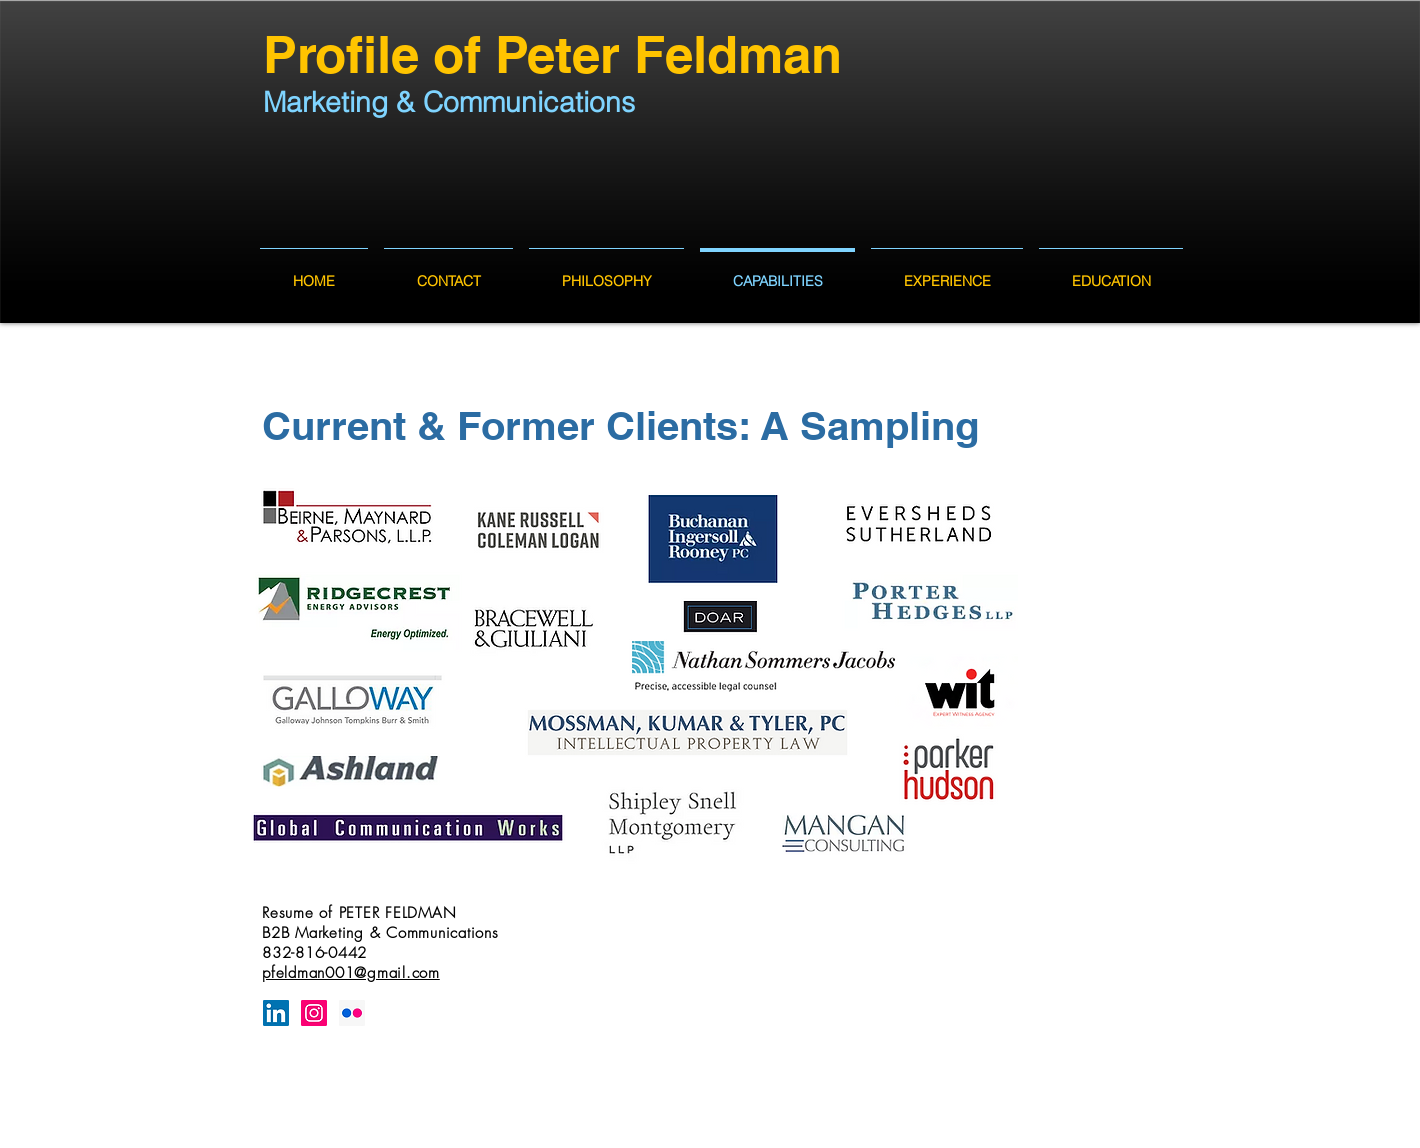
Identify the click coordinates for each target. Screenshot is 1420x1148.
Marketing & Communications (449, 102)
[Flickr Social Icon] (352, 1013)
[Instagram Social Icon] (314, 1013)
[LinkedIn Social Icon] (276, 1013)
